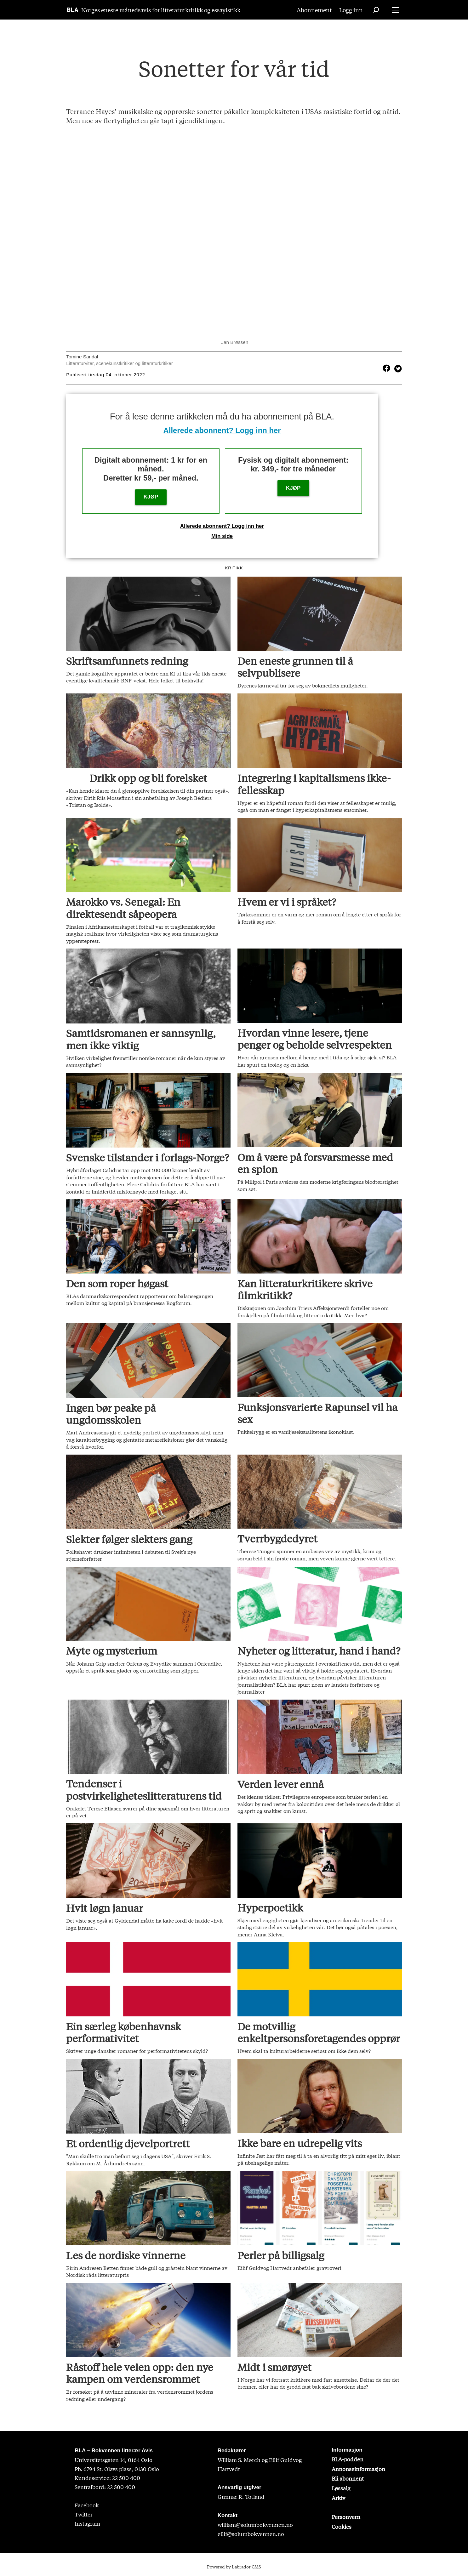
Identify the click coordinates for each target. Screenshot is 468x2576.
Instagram (87, 2523)
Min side (222, 536)
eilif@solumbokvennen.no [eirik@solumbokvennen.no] (251, 2534)
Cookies (341, 2526)
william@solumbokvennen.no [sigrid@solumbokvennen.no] (255, 2524)
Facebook (87, 2505)
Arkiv (338, 2498)
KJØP (151, 497)
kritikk (234, 568)
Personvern (346, 2517)
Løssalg (341, 2488)
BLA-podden (347, 2459)
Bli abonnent (348, 2478)
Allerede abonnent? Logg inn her (222, 430)
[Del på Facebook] (386, 368)
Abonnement (314, 10)
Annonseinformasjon (358, 2469)
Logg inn (351, 10)
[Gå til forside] (72, 10)
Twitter (84, 2514)
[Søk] (376, 10)
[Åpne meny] (395, 10)
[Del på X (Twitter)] (396, 368)
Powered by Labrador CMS (234, 2566)
